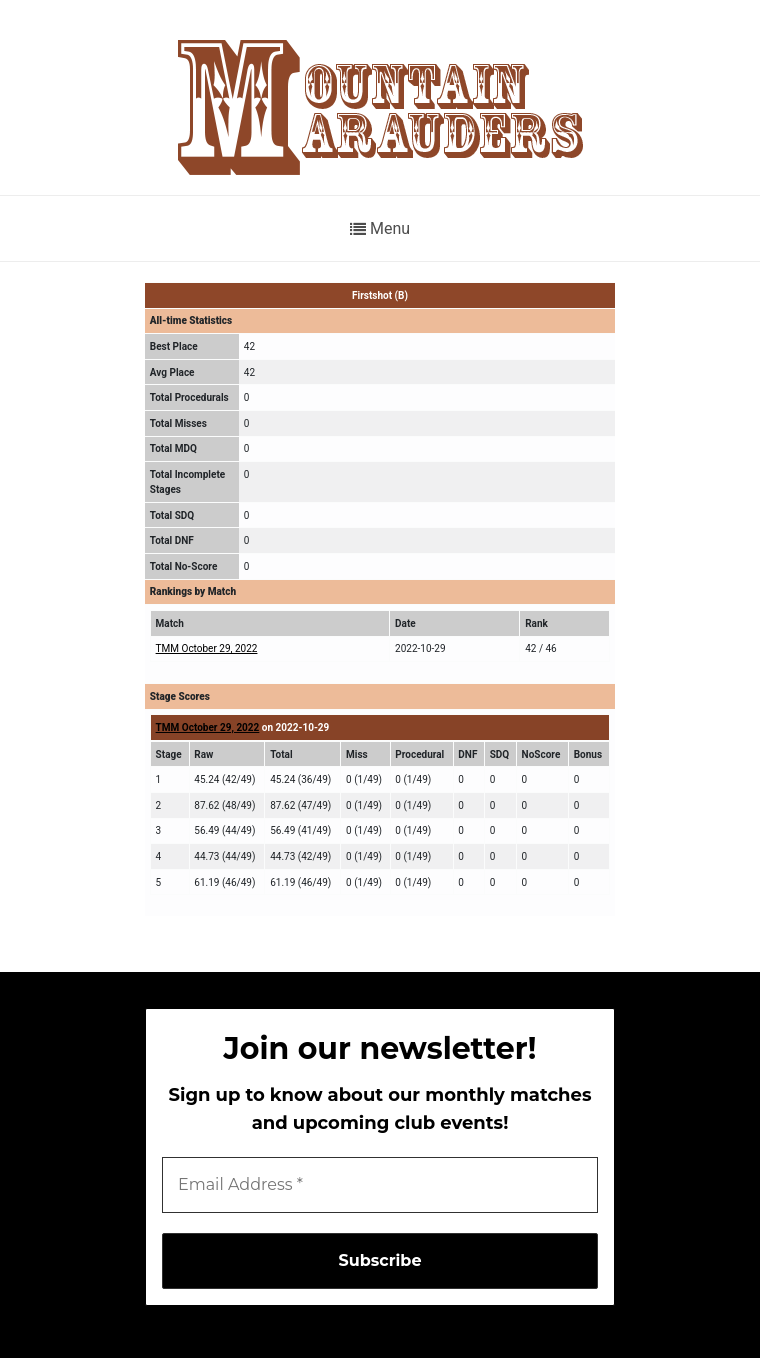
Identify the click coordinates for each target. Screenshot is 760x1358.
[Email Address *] (380, 1185)
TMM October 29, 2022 (207, 648)
